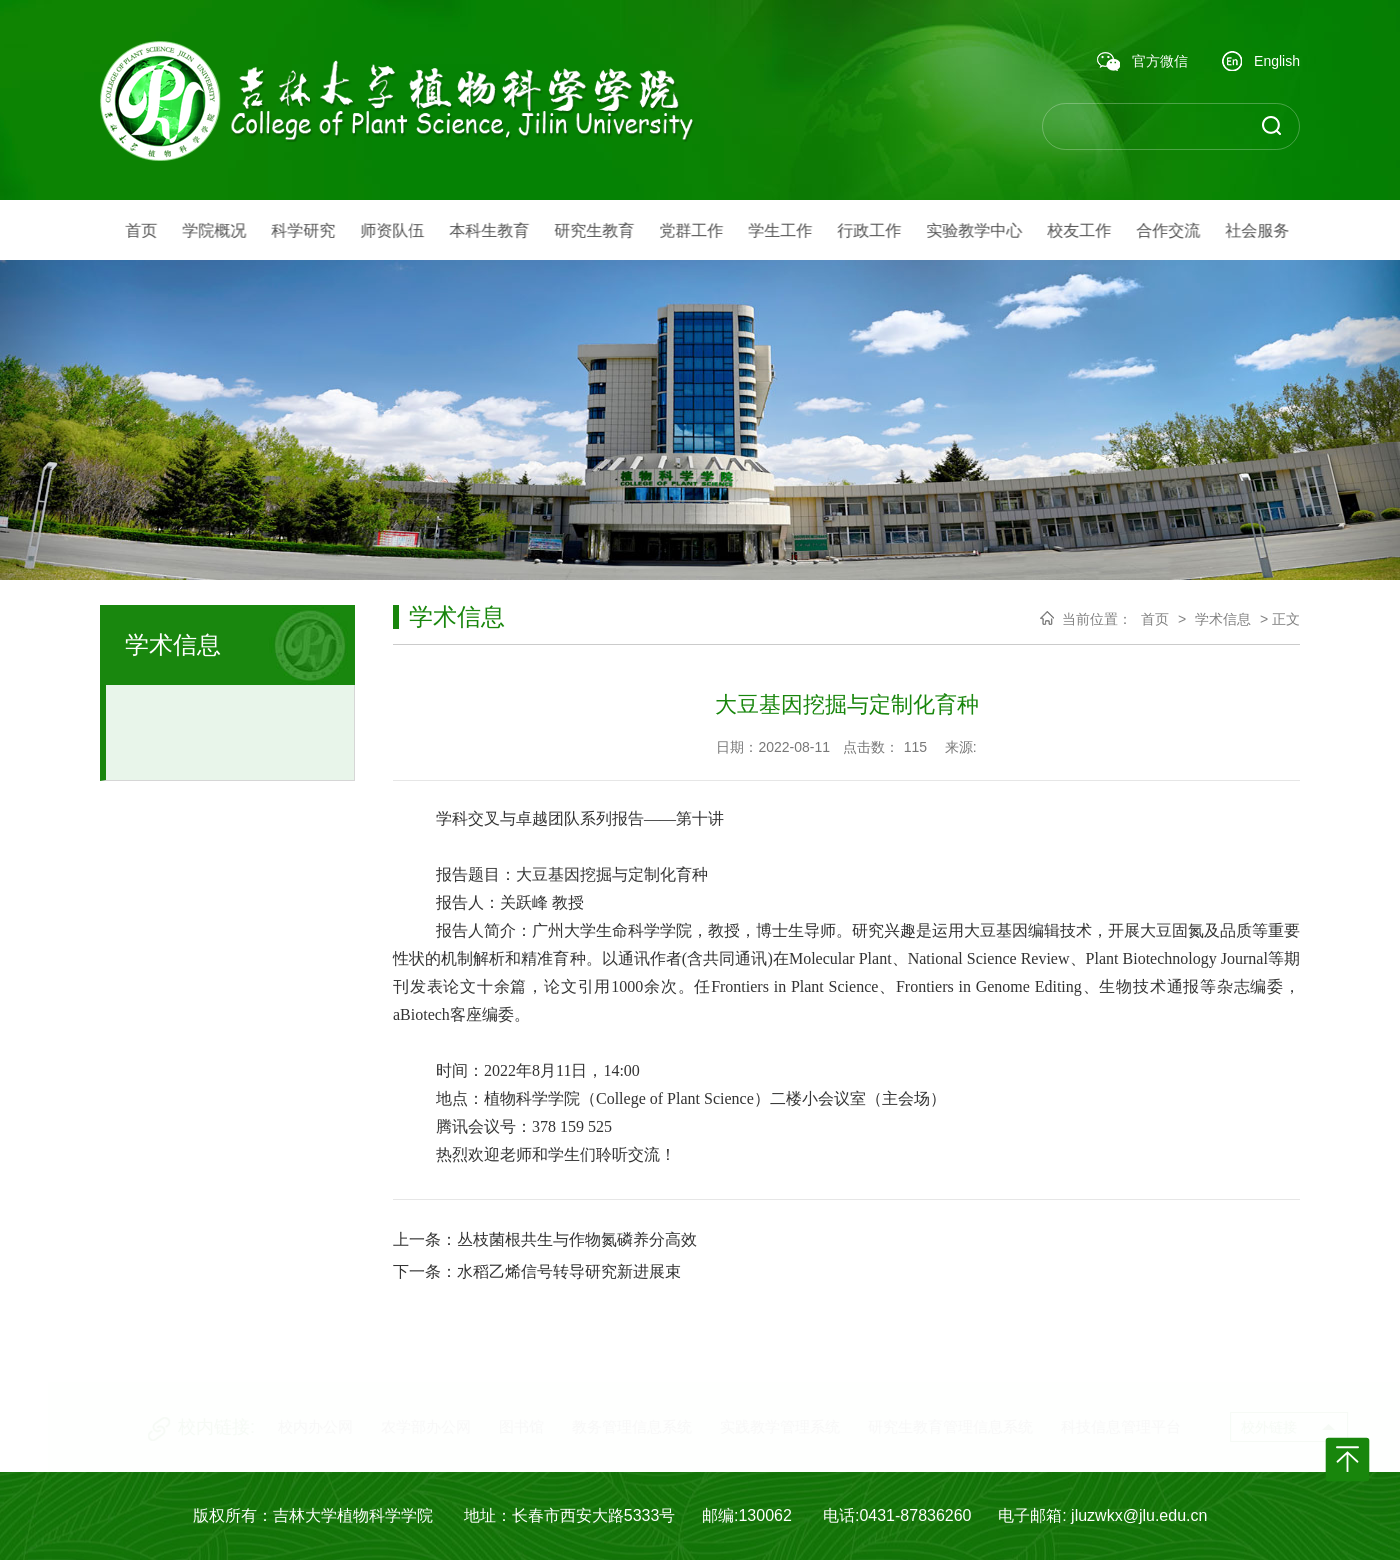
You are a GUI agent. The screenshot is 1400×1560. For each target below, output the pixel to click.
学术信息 (1223, 619)
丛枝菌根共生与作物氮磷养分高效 (577, 1239)
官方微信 (1142, 62)
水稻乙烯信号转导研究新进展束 (569, 1271)
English (1261, 62)
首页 (1155, 619)
